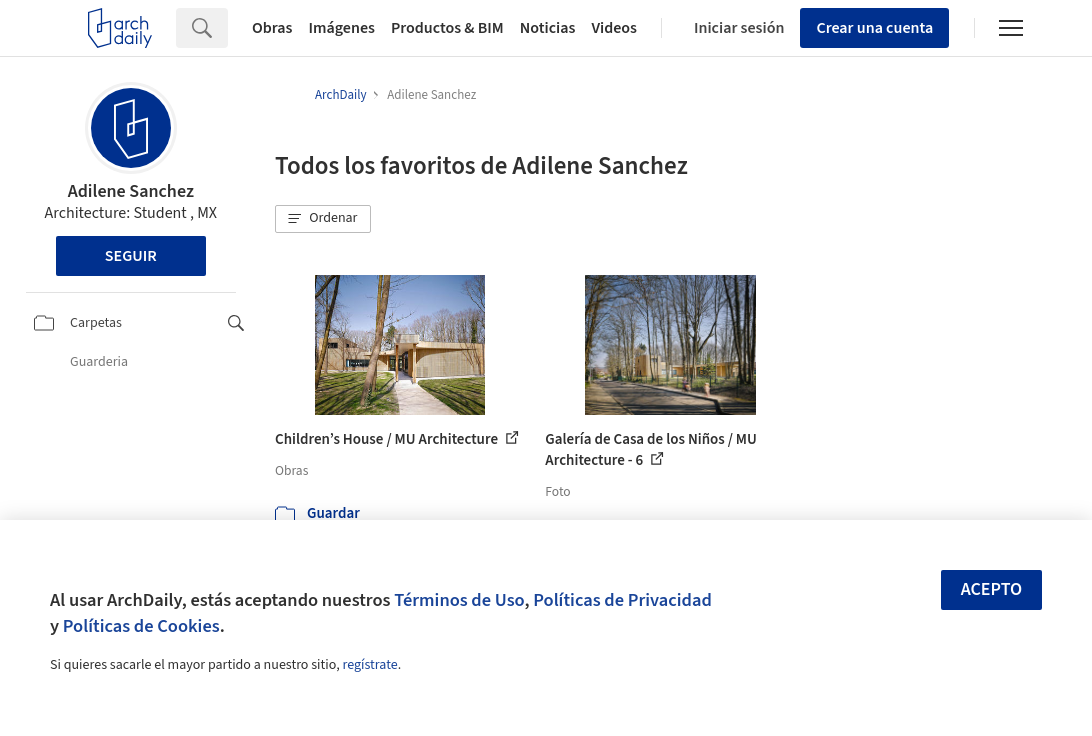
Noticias (548, 28)
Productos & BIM (447, 28)
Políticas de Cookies (141, 626)
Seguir (131, 256)
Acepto (992, 589)
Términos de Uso (459, 600)
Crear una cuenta (874, 28)
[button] (323, 219)
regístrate (369, 665)
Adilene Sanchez (131, 191)
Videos (614, 28)
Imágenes (342, 28)
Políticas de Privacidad (622, 600)
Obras (272, 28)
